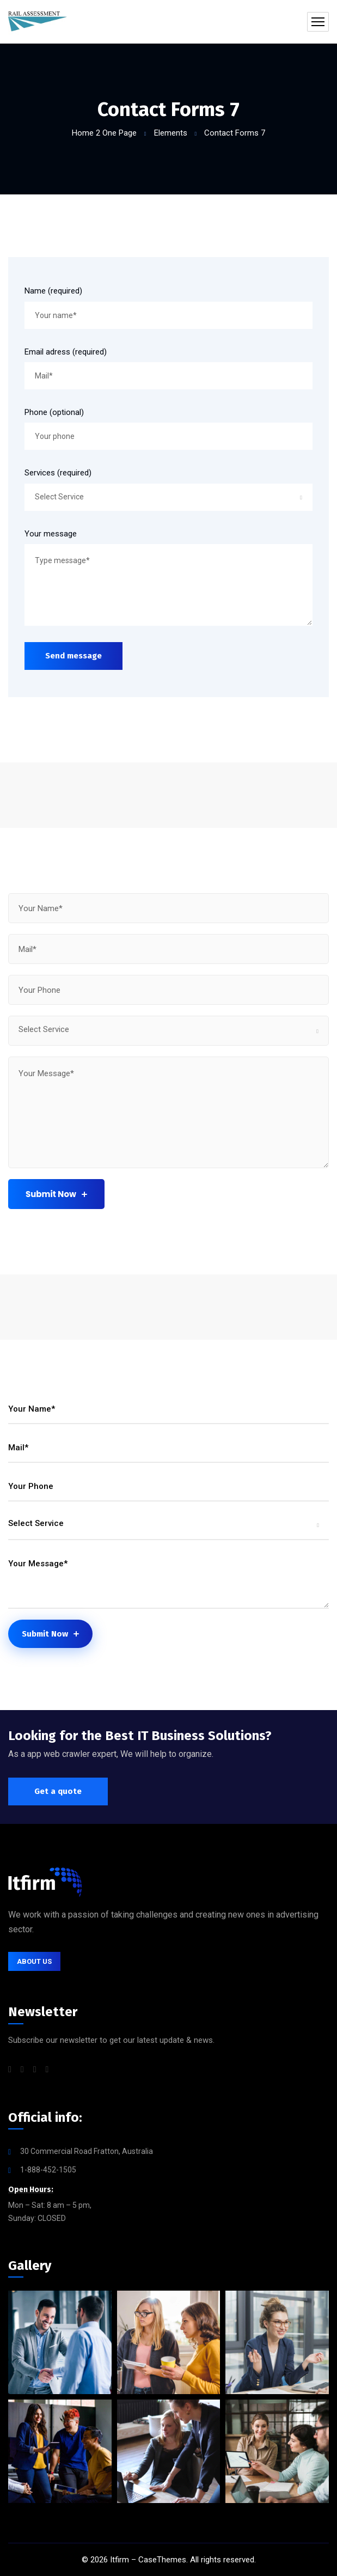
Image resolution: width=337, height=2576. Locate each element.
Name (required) (53, 291)
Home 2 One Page (104, 133)
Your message (50, 534)
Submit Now (56, 1194)
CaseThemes (162, 2560)
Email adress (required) (65, 352)
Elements (170, 133)
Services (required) (57, 473)
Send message (73, 656)
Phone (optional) (54, 412)
